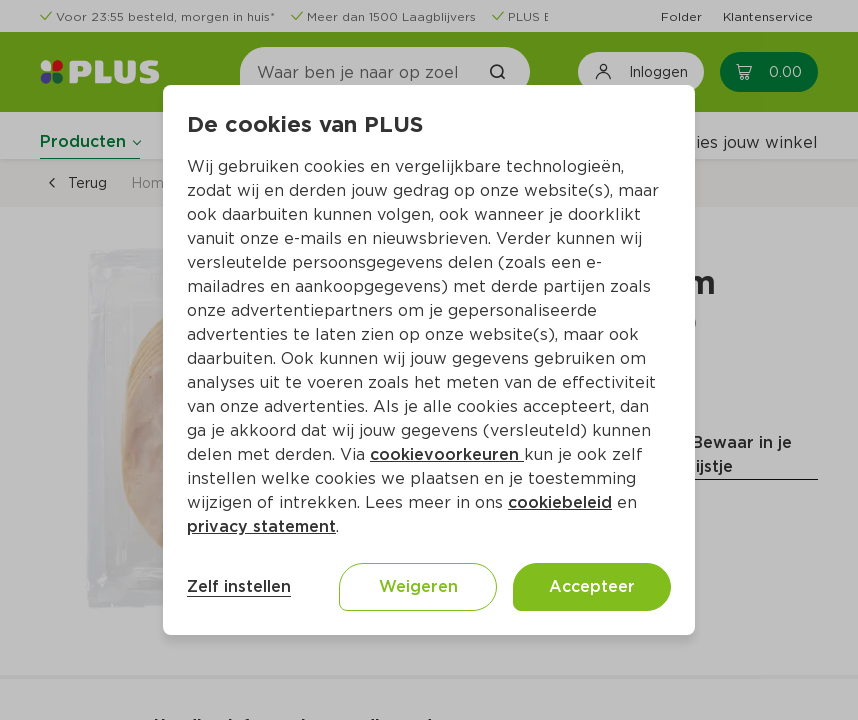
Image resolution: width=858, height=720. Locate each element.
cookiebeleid (560, 502)
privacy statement (261, 526)
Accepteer (592, 586)
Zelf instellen (239, 586)
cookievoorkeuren (447, 454)
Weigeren (418, 586)
